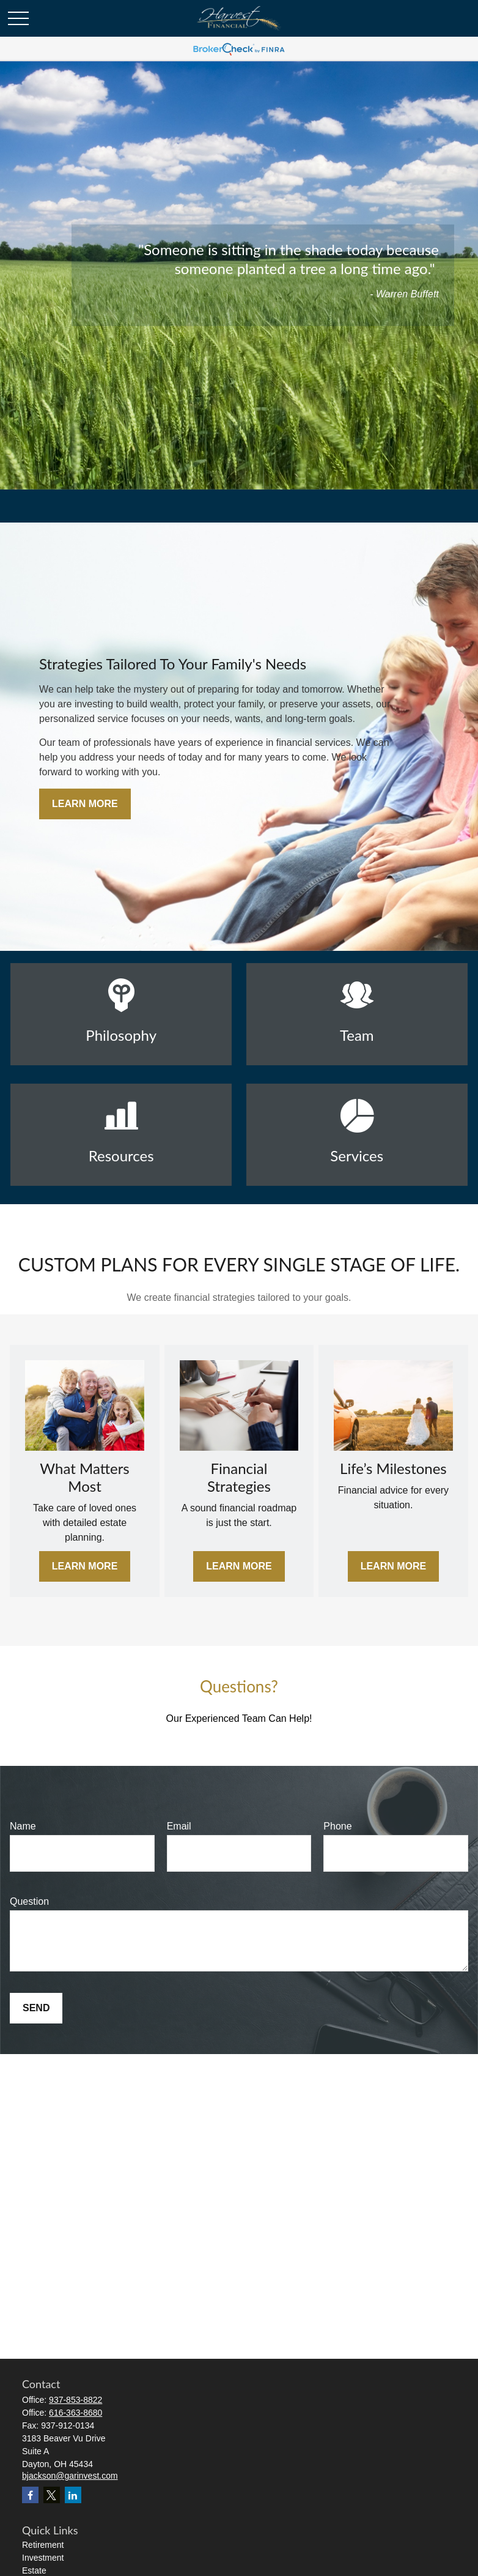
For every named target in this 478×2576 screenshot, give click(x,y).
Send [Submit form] (36, 2008)
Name (23, 1826)
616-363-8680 (75, 2413)
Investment (43, 2558)
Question (29, 1901)
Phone (337, 1826)
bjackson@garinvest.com (70, 2476)
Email (179, 1826)
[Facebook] (30, 2495)
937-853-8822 (75, 2400)
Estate (34, 2570)
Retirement (43, 2545)
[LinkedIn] (73, 2495)
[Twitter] (51, 2495)
